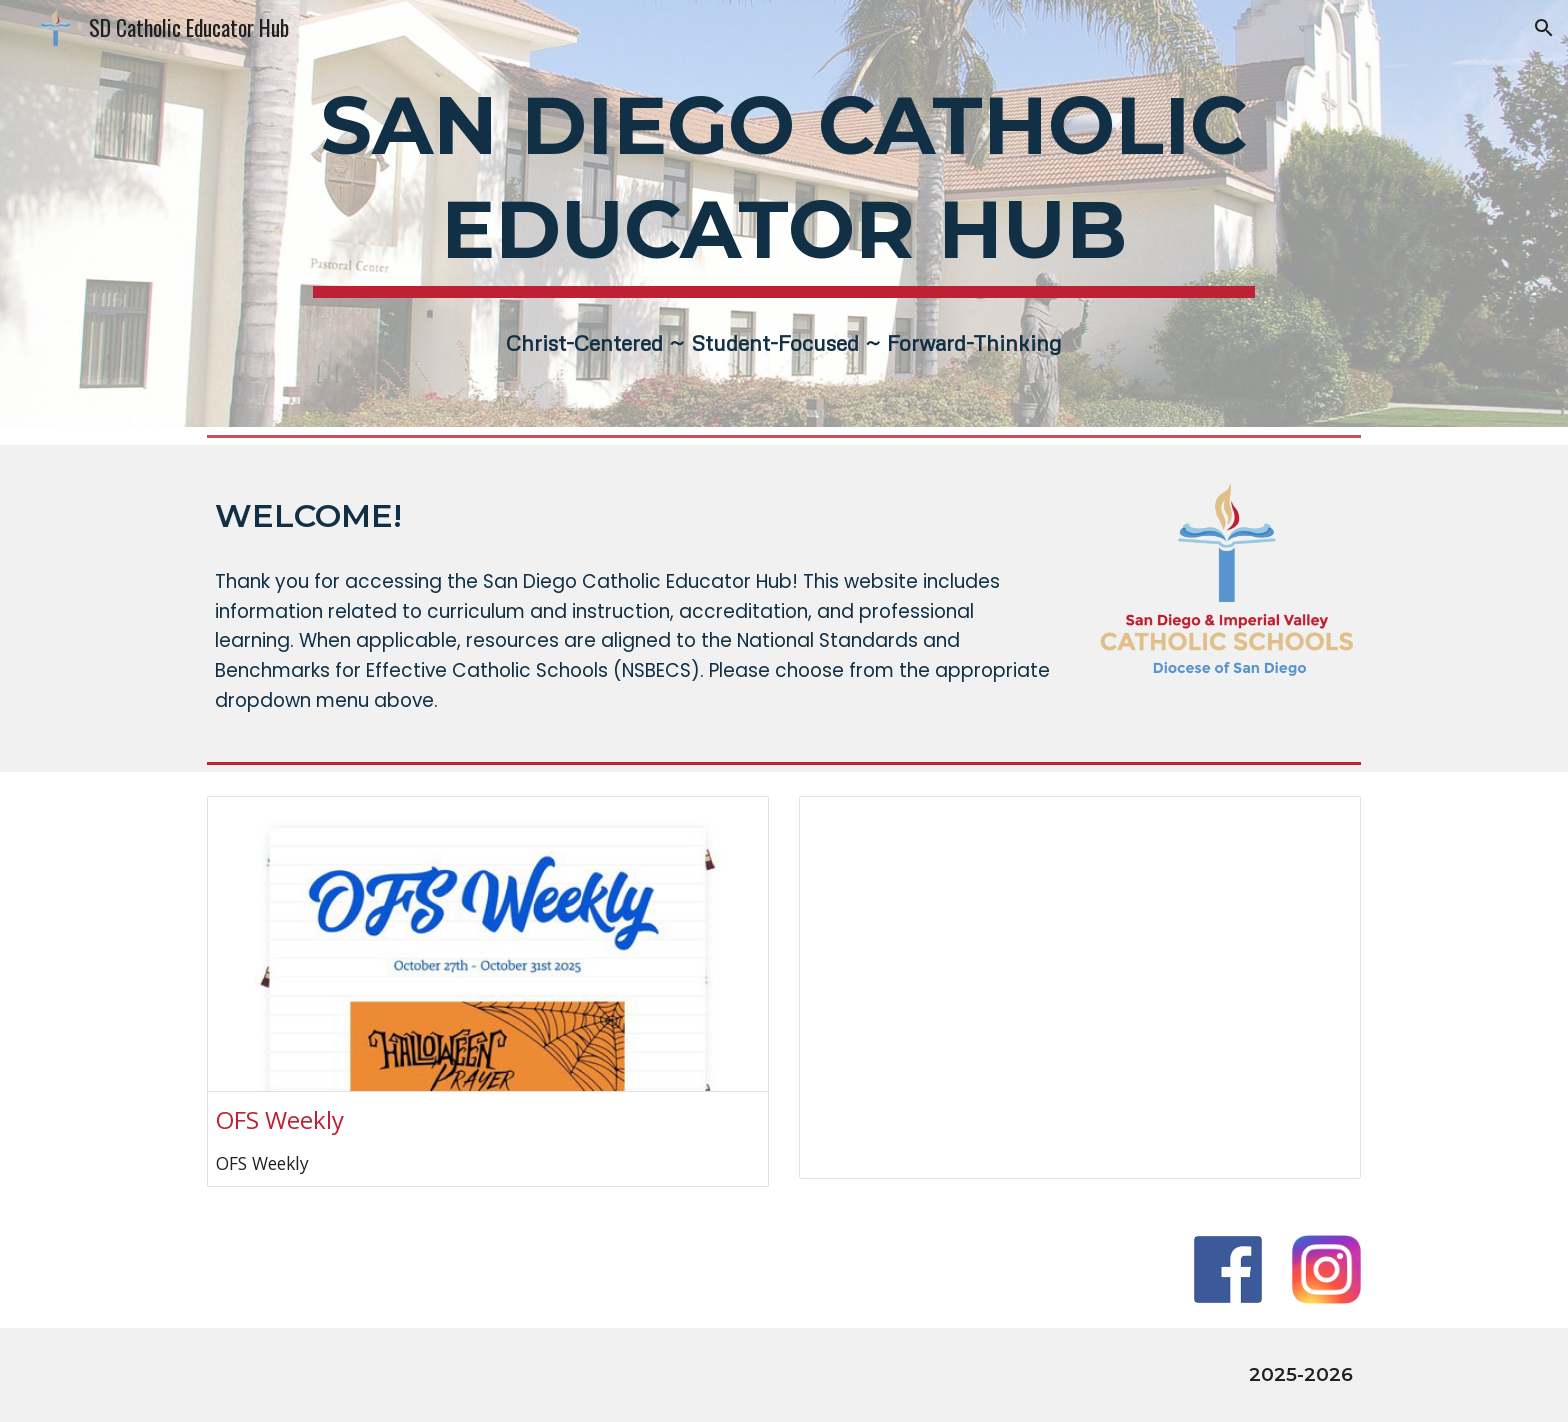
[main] (783, 184)
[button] (1544, 28)
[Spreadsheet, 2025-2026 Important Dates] (1080, 987)
